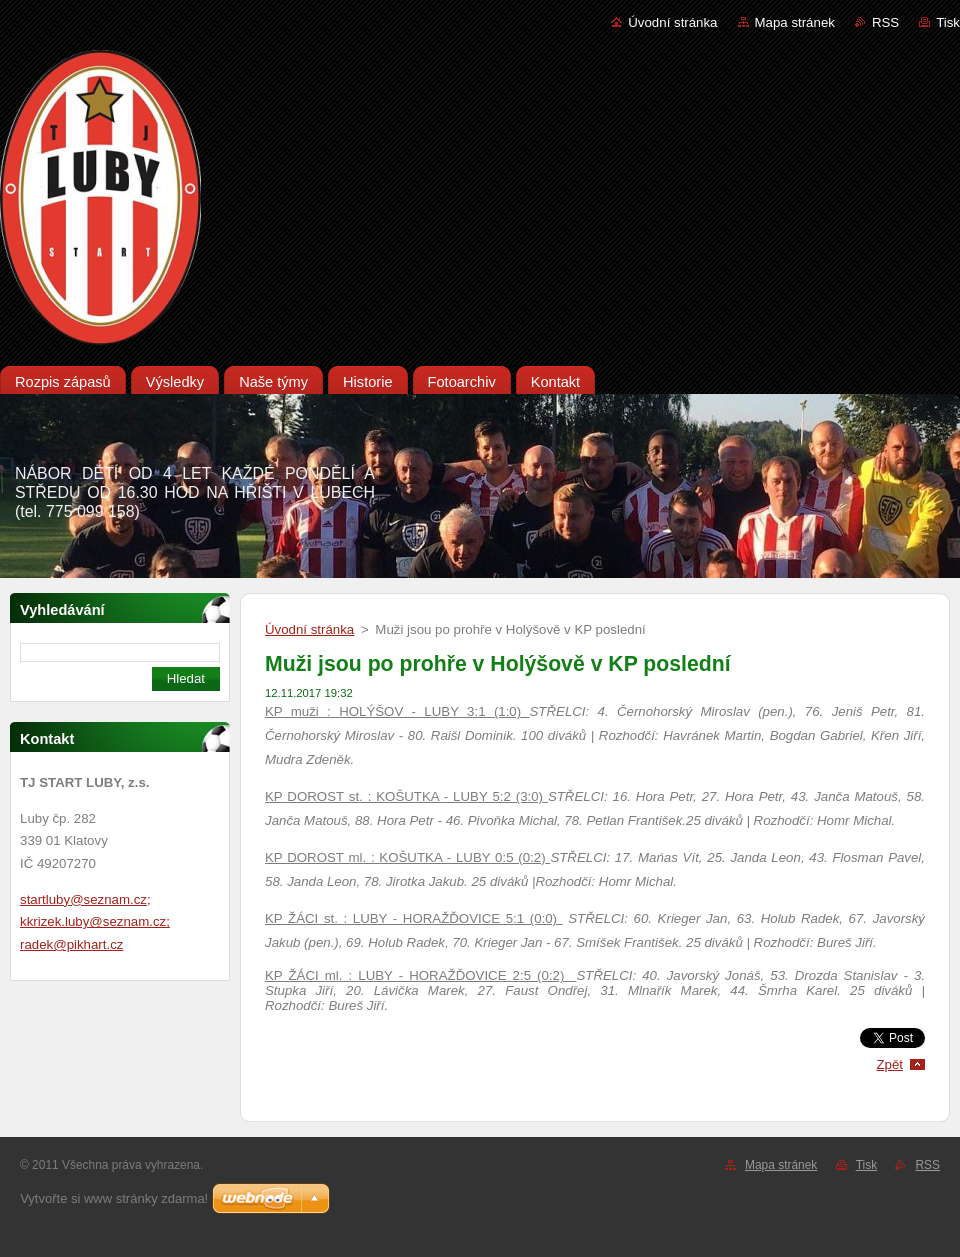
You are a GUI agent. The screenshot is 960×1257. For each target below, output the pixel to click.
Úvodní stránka (672, 22)
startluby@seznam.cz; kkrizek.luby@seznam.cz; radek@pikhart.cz (95, 922)
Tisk (948, 22)
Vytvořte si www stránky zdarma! (114, 1198)
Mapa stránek (795, 22)
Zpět (889, 1064)
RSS (885, 22)
